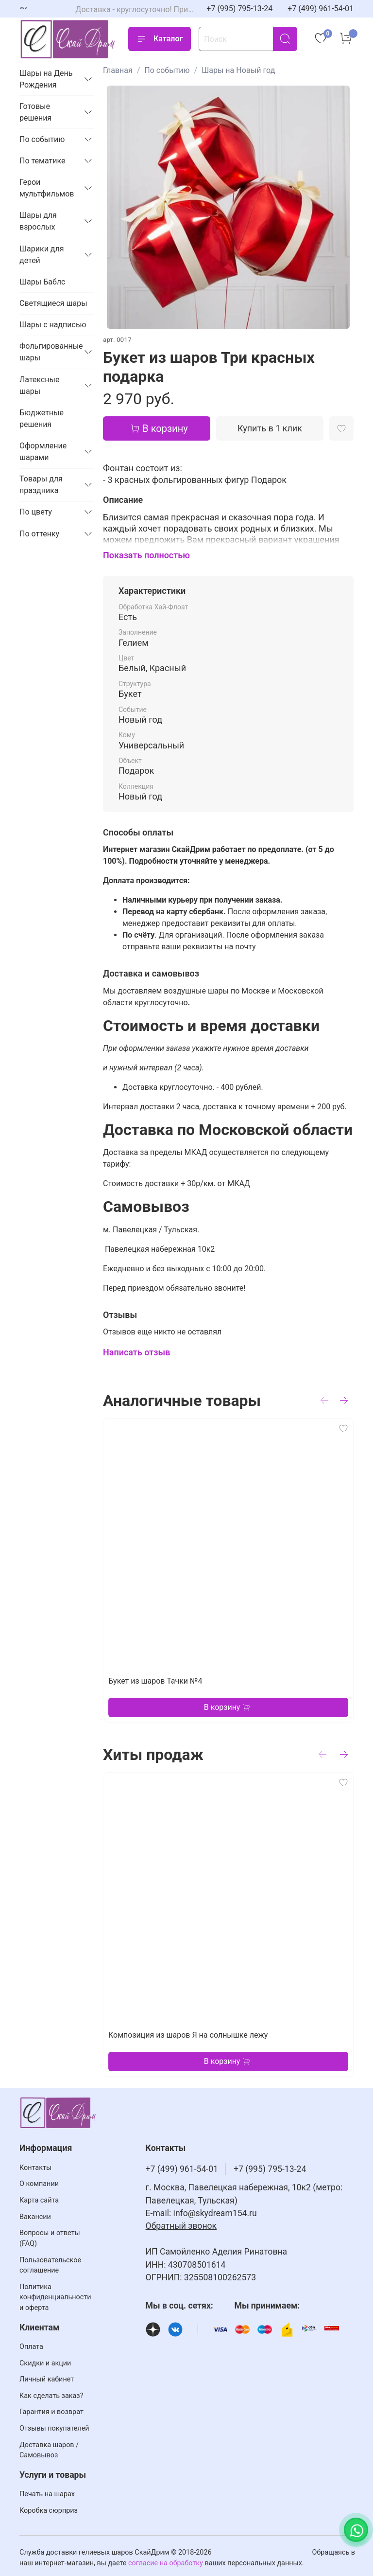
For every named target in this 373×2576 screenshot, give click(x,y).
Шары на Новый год (238, 70)
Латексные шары (39, 385)
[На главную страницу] (68, 39)
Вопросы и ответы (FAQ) (49, 2238)
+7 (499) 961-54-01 (321, 8)
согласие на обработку (165, 2563)
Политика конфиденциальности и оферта (55, 2297)
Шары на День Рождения (45, 79)
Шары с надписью (52, 324)
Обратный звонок (181, 2226)
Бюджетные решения (41, 418)
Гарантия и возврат (51, 2412)
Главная (118, 70)
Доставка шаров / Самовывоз (49, 2450)
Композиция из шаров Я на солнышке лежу (188, 2035)
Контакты (35, 2168)
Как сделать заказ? (51, 2396)
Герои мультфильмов (46, 188)
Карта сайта (39, 2200)
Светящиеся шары (53, 303)
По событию (166, 70)
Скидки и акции (45, 2363)
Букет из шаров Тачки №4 (155, 1681)
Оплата (31, 2347)
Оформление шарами (43, 451)
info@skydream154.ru (215, 2213)
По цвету (35, 511)
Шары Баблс (42, 281)
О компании (39, 2184)
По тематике (42, 160)
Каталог (159, 39)
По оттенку (39, 533)
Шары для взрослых (38, 221)
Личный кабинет (46, 2379)
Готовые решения (35, 112)
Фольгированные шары (48, 351)
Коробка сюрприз (48, 2510)
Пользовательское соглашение (50, 2265)
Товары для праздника (41, 484)
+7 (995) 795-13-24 (239, 8)
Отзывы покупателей (54, 2428)
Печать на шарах (47, 2494)
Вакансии (35, 2217)
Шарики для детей (41, 254)
